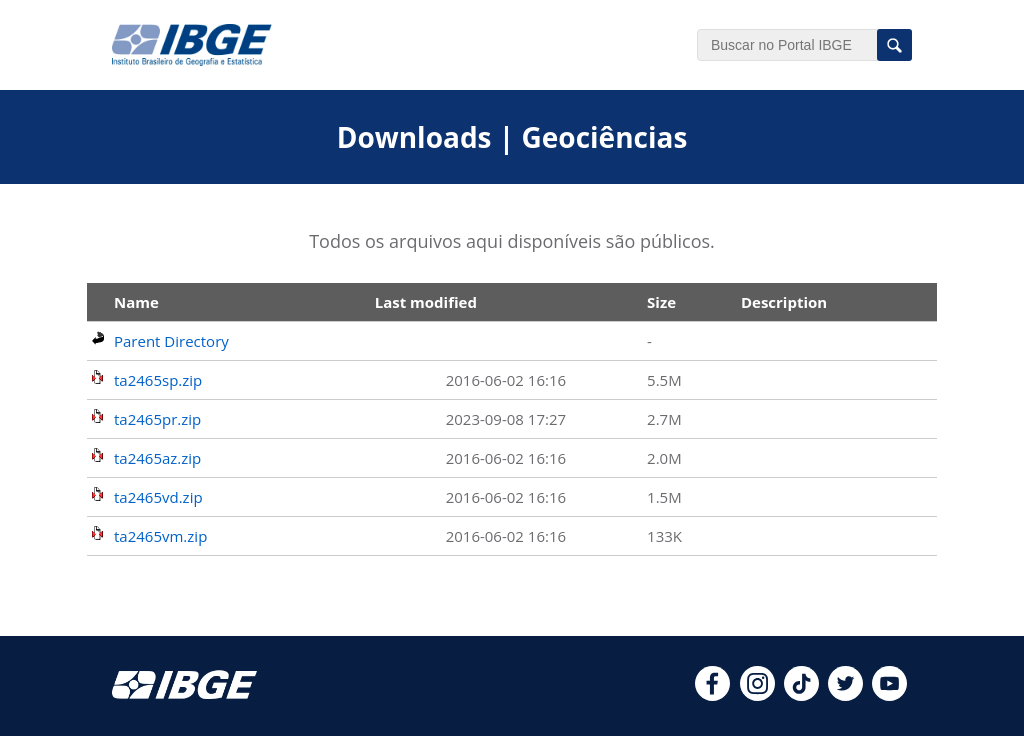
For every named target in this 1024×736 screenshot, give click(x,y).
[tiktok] (801, 695)
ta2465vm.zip (160, 536)
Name (136, 302)
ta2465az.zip (157, 458)
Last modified (426, 302)
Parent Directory (171, 341)
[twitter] (845, 695)
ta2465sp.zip (158, 380)
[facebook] (712, 695)
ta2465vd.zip (158, 497)
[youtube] (889, 695)
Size (661, 302)
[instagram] (757, 695)
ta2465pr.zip (157, 419)
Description (784, 302)
